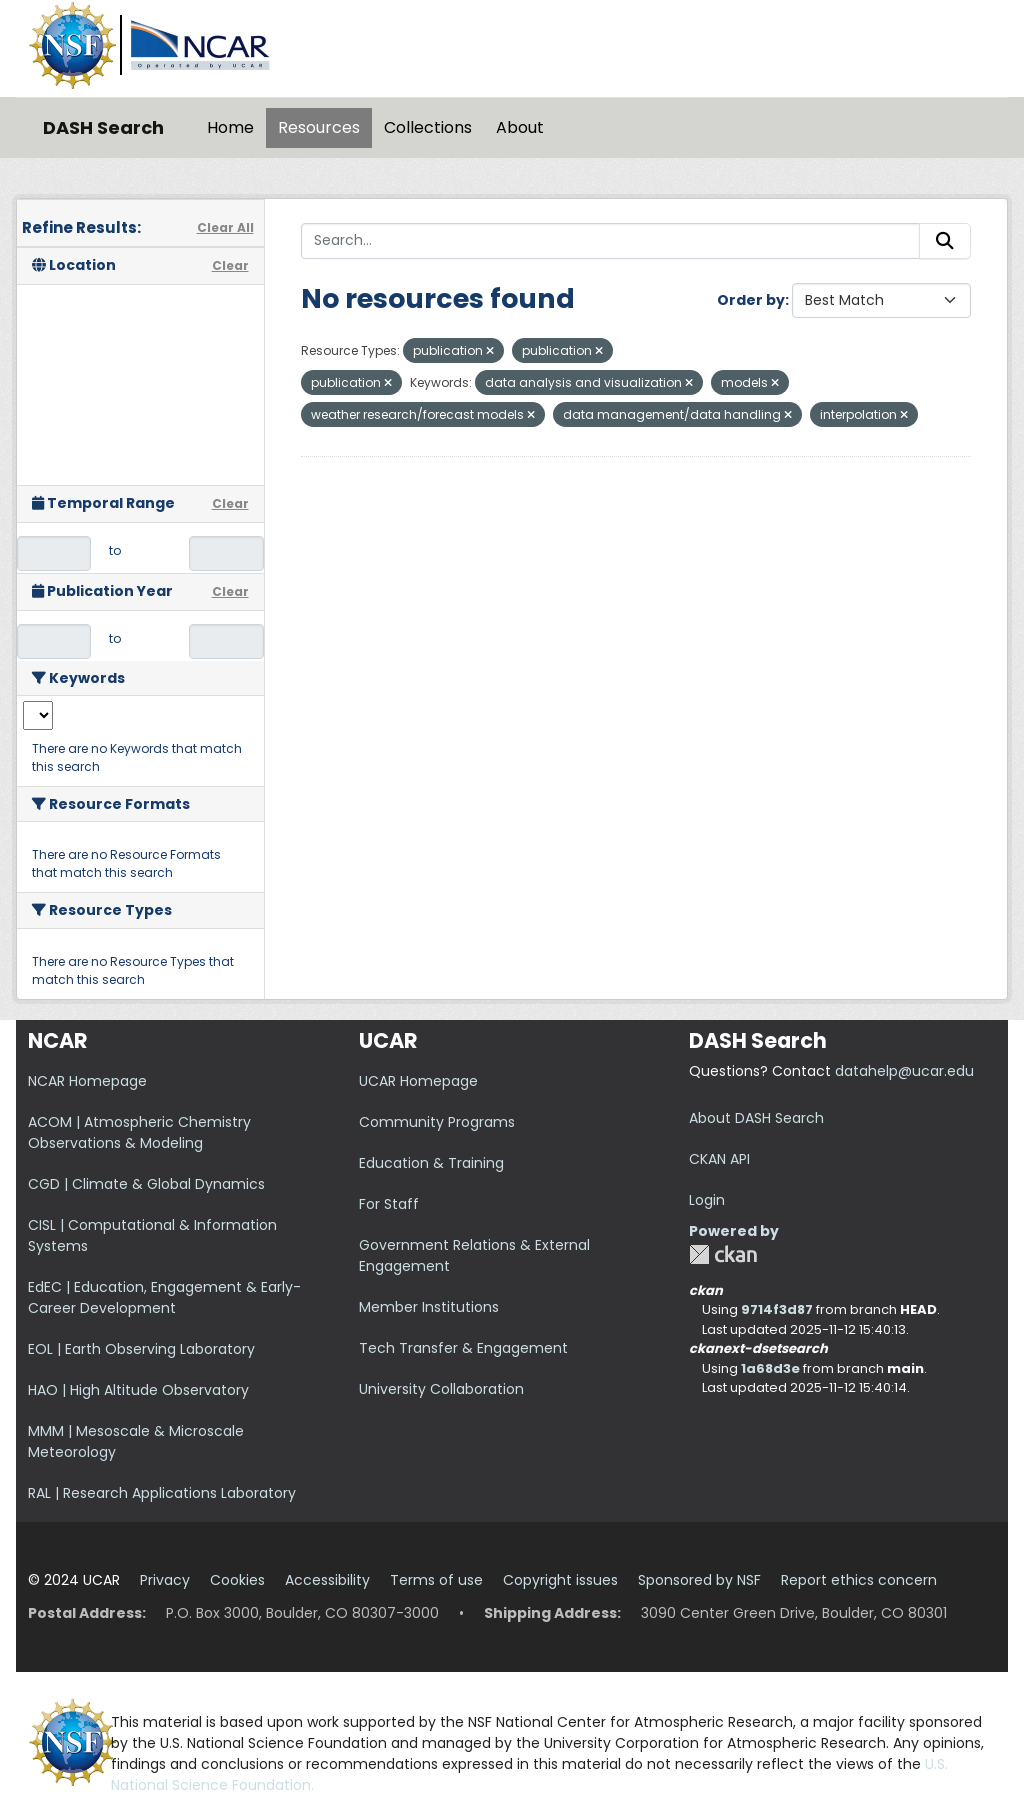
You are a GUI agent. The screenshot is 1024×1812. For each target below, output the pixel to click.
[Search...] (611, 241)
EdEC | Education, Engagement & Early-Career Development (164, 1297)
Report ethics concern (859, 1580)
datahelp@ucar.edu (904, 1071)
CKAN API (719, 1159)
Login (707, 1200)
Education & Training (431, 1163)
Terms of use (436, 1580)
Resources (319, 127)
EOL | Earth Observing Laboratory (141, 1349)
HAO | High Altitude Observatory (138, 1390)
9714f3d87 (777, 1309)
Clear (230, 265)
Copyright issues (560, 1580)
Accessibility (327, 1580)
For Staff (389, 1204)
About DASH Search (756, 1118)
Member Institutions (429, 1307)
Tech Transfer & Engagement (463, 1348)
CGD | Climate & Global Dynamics (146, 1184)
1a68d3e (770, 1368)
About (520, 127)
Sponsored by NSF (699, 1580)
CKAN (723, 1254)
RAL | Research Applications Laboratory (162, 1493)
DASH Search (103, 127)
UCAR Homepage (418, 1081)
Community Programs (437, 1122)
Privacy (165, 1580)
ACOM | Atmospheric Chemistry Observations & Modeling (139, 1132)
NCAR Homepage (87, 1081)
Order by (751, 300)
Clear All (225, 227)
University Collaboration (441, 1389)
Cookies (237, 1580)
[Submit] (945, 241)
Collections (428, 127)
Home (230, 127)
